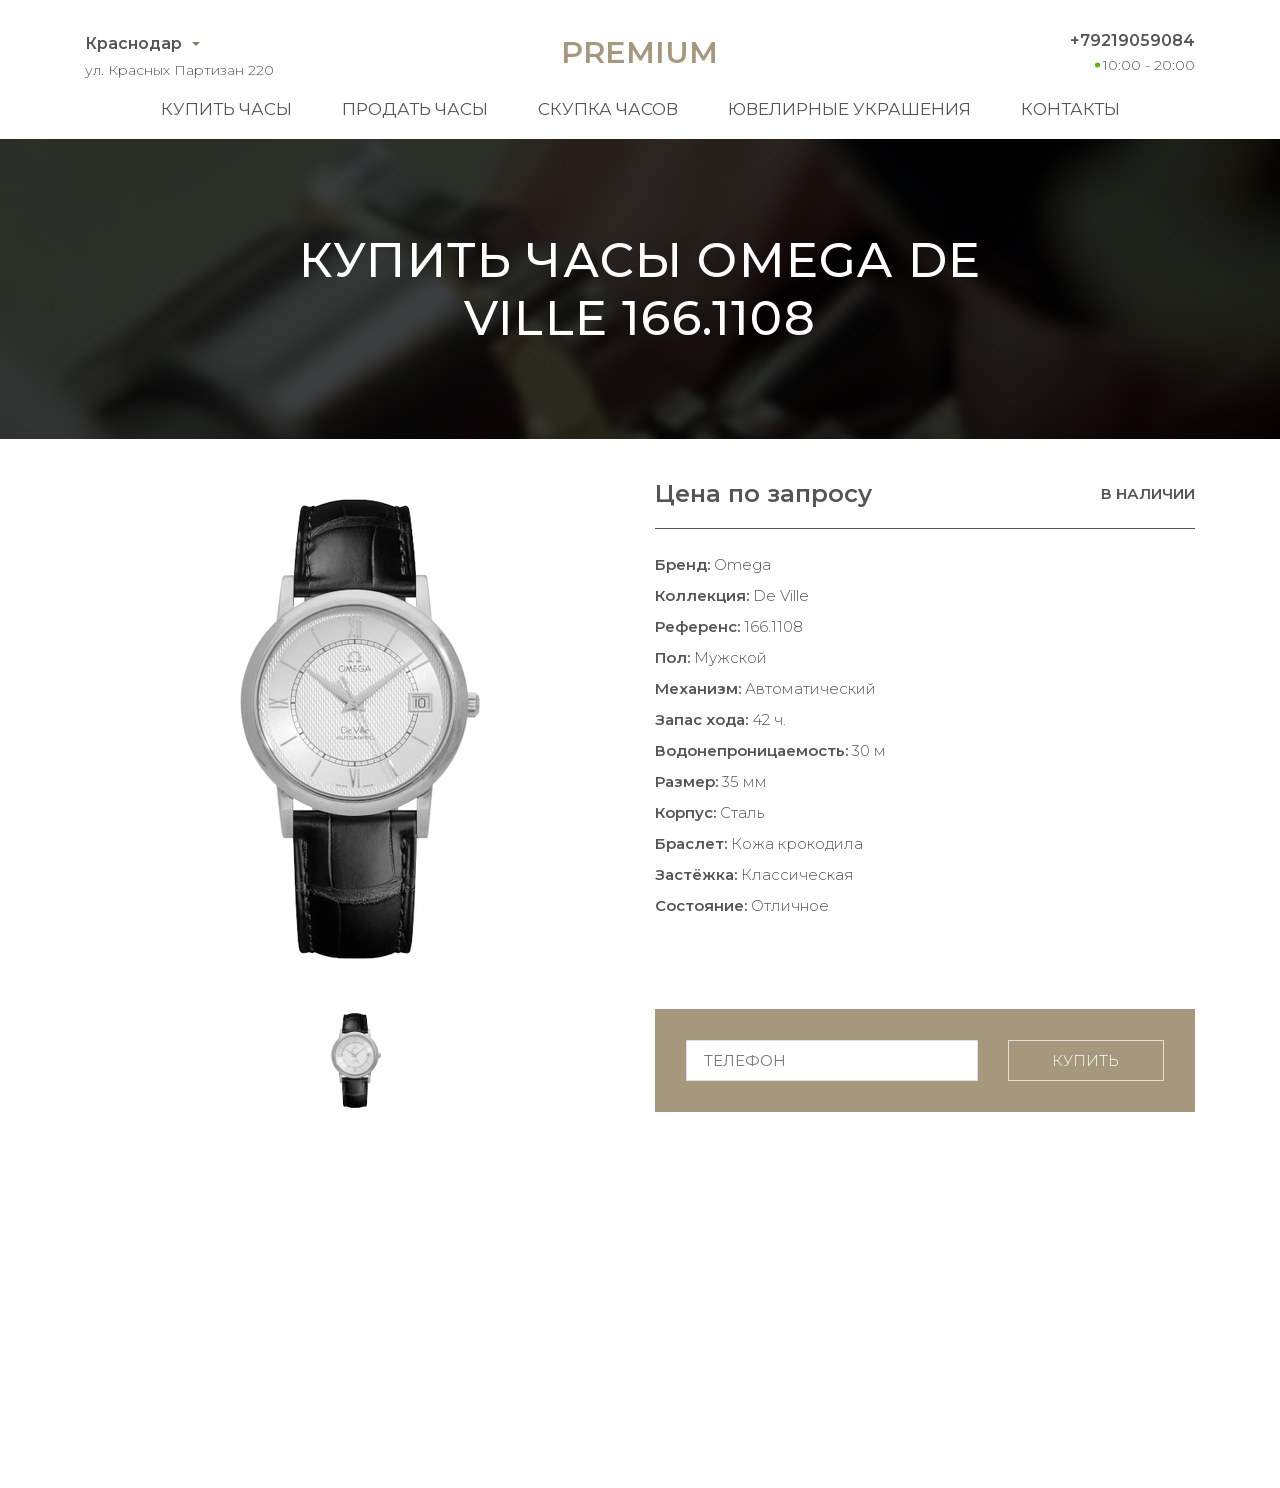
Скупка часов (608, 109)
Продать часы (415, 109)
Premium (639, 52)
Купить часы (226, 109)
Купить (1085, 1060)
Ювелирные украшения (849, 109)
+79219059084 (1132, 40)
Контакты (1070, 109)
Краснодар (133, 43)
